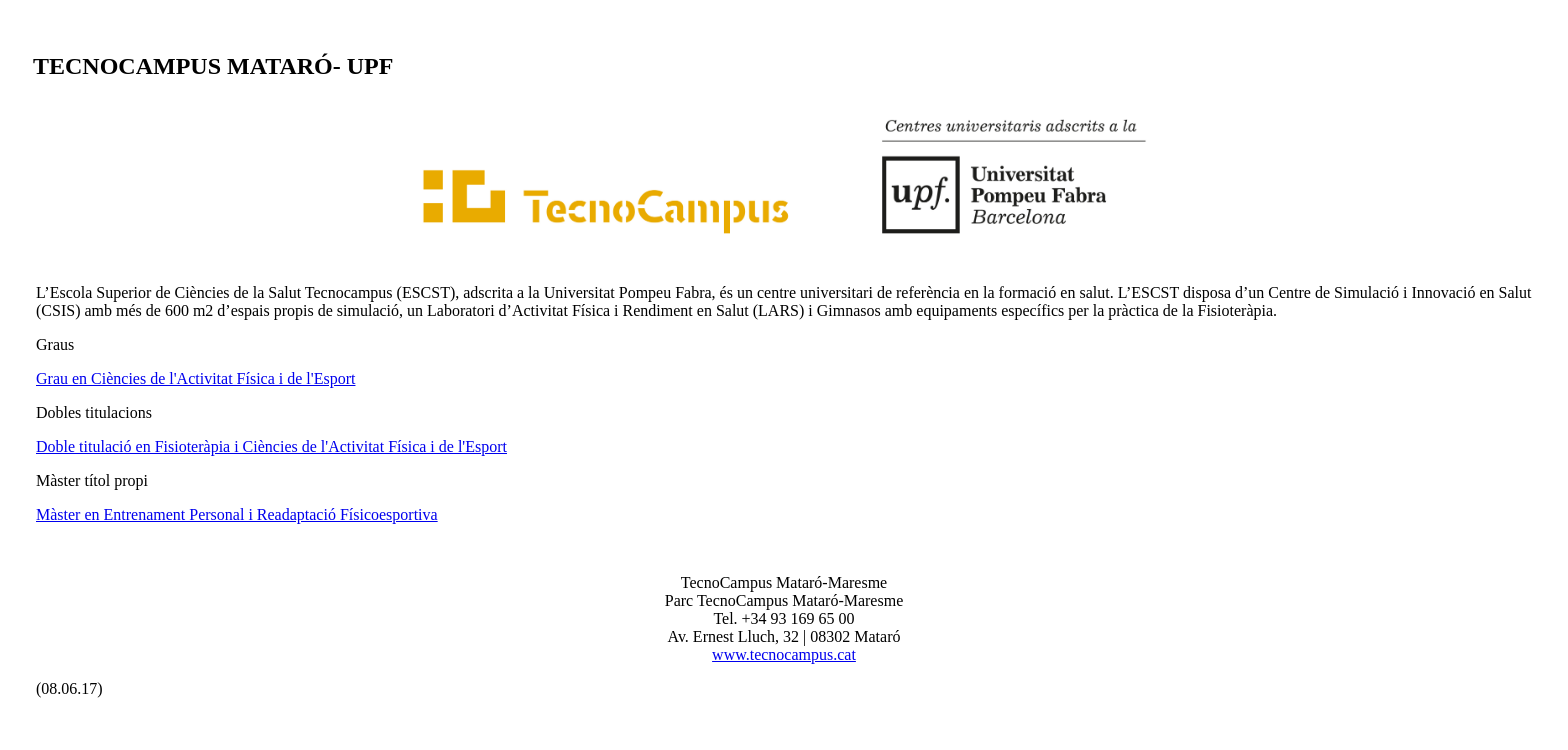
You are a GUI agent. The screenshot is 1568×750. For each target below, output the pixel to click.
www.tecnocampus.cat (784, 654)
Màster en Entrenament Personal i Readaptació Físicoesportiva (237, 514)
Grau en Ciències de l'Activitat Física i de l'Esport (195, 378)
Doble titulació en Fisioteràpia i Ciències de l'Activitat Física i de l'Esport (271, 446)
